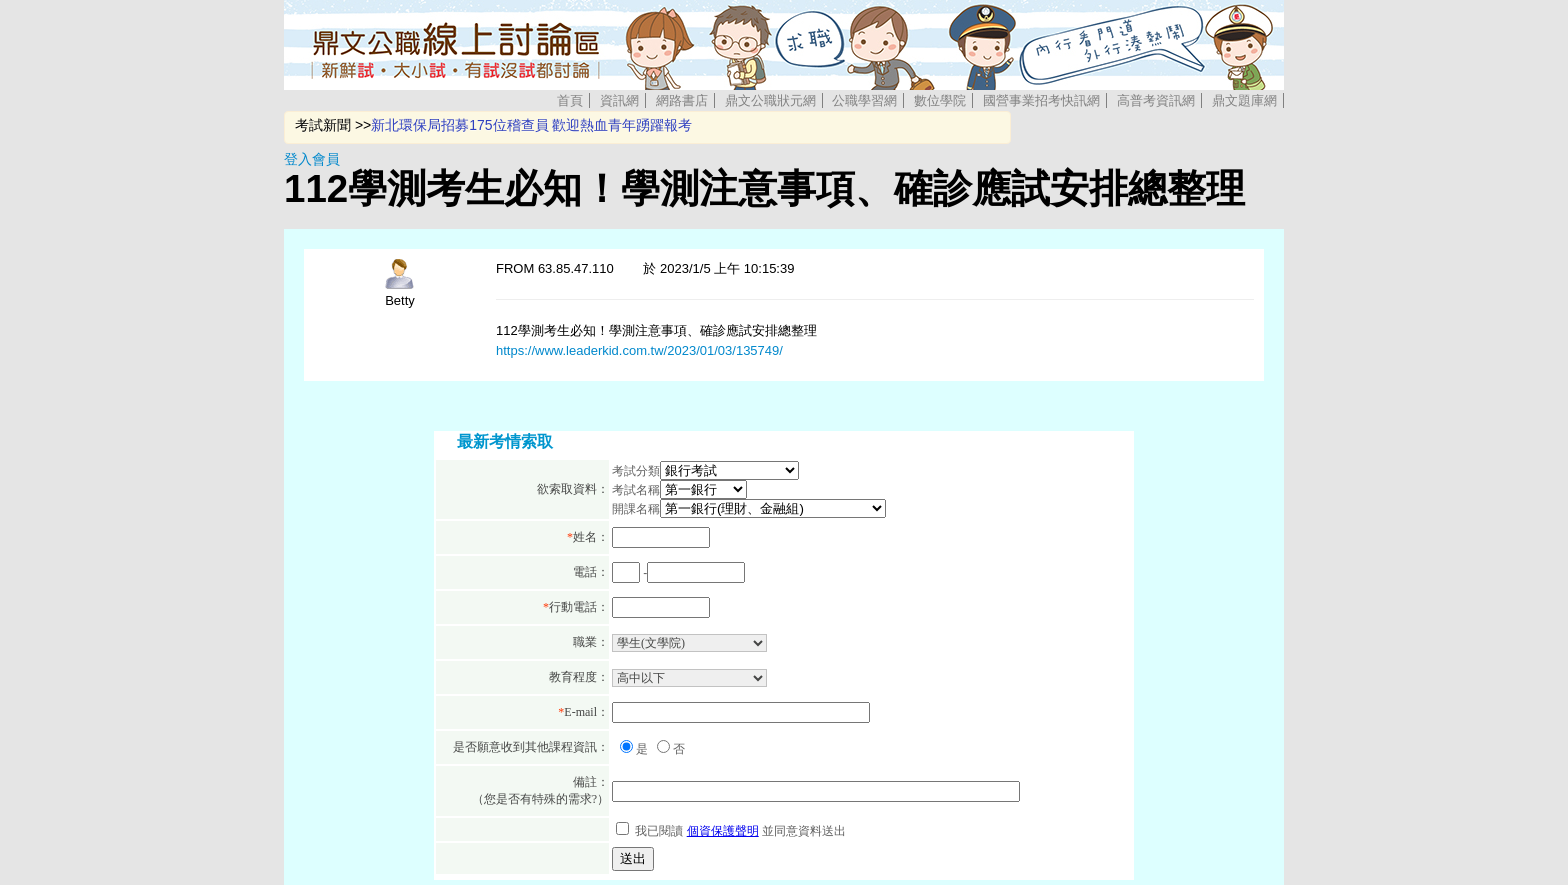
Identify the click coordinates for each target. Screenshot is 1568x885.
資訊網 (619, 100)
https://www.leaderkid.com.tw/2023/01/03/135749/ (639, 350)
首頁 (570, 100)
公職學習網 (864, 100)
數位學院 (940, 100)
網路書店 (682, 100)
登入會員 (312, 159)
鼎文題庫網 (1244, 100)
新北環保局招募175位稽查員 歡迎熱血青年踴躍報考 (531, 125)
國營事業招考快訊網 (1041, 100)
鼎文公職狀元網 (770, 100)
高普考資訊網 (1156, 100)
